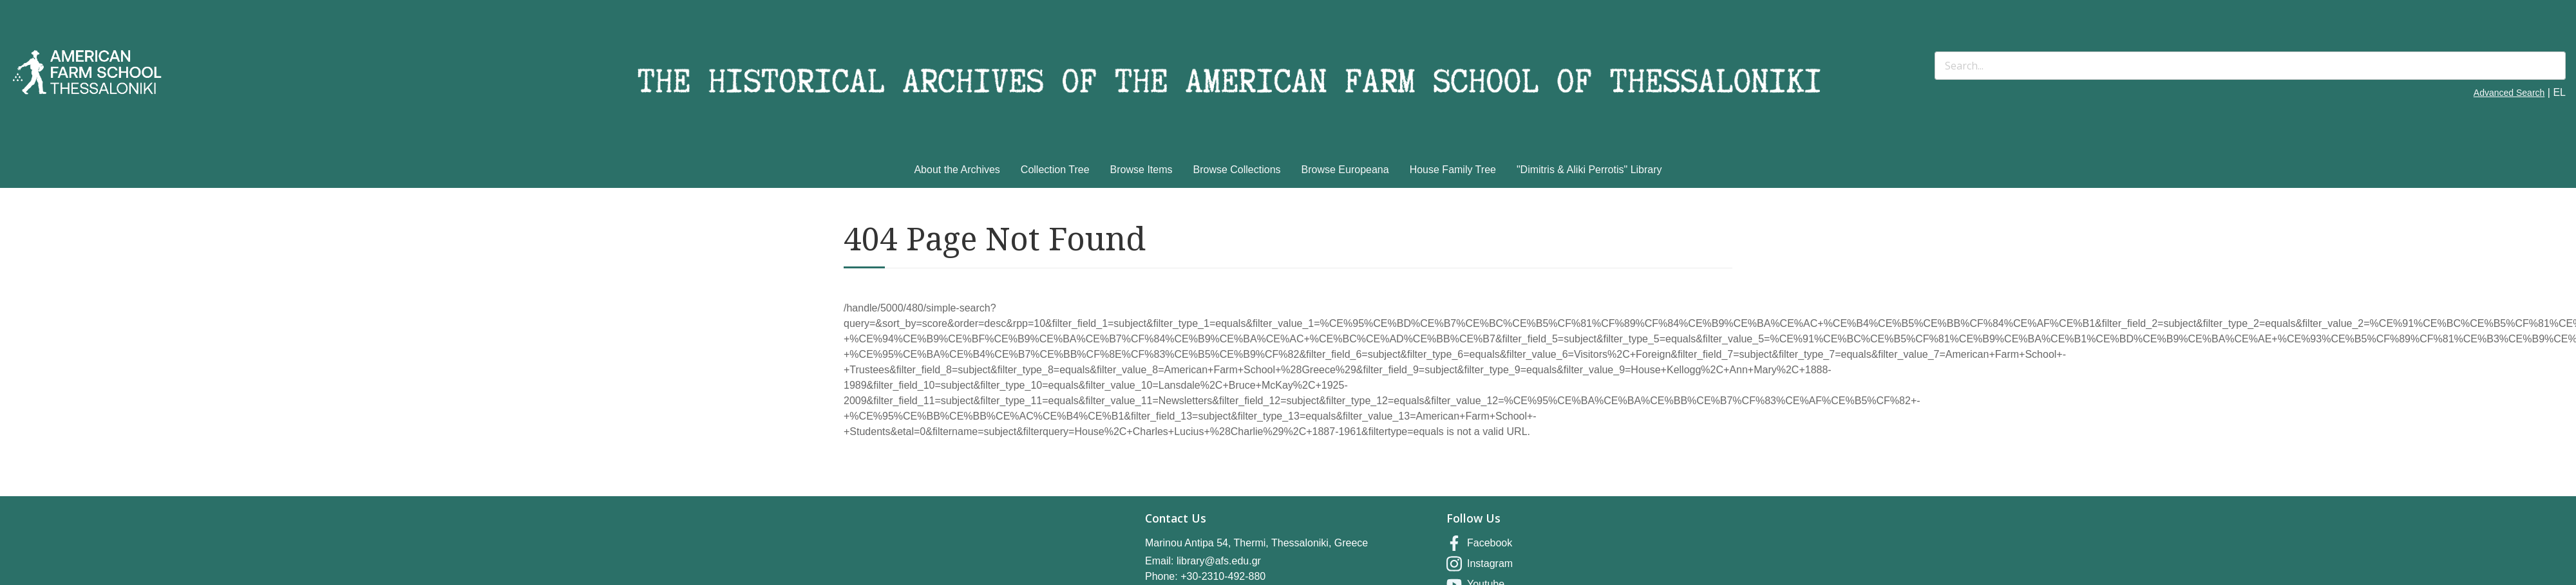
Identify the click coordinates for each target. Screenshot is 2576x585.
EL (2559, 92)
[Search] (2250, 65)
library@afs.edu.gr (1219, 560)
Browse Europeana (1345, 169)
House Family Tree (1453, 169)
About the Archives (956, 169)
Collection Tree (1055, 169)
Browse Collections (1237, 169)
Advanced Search (2509, 93)
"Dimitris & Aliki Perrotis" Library (1589, 169)
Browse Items (1141, 169)
